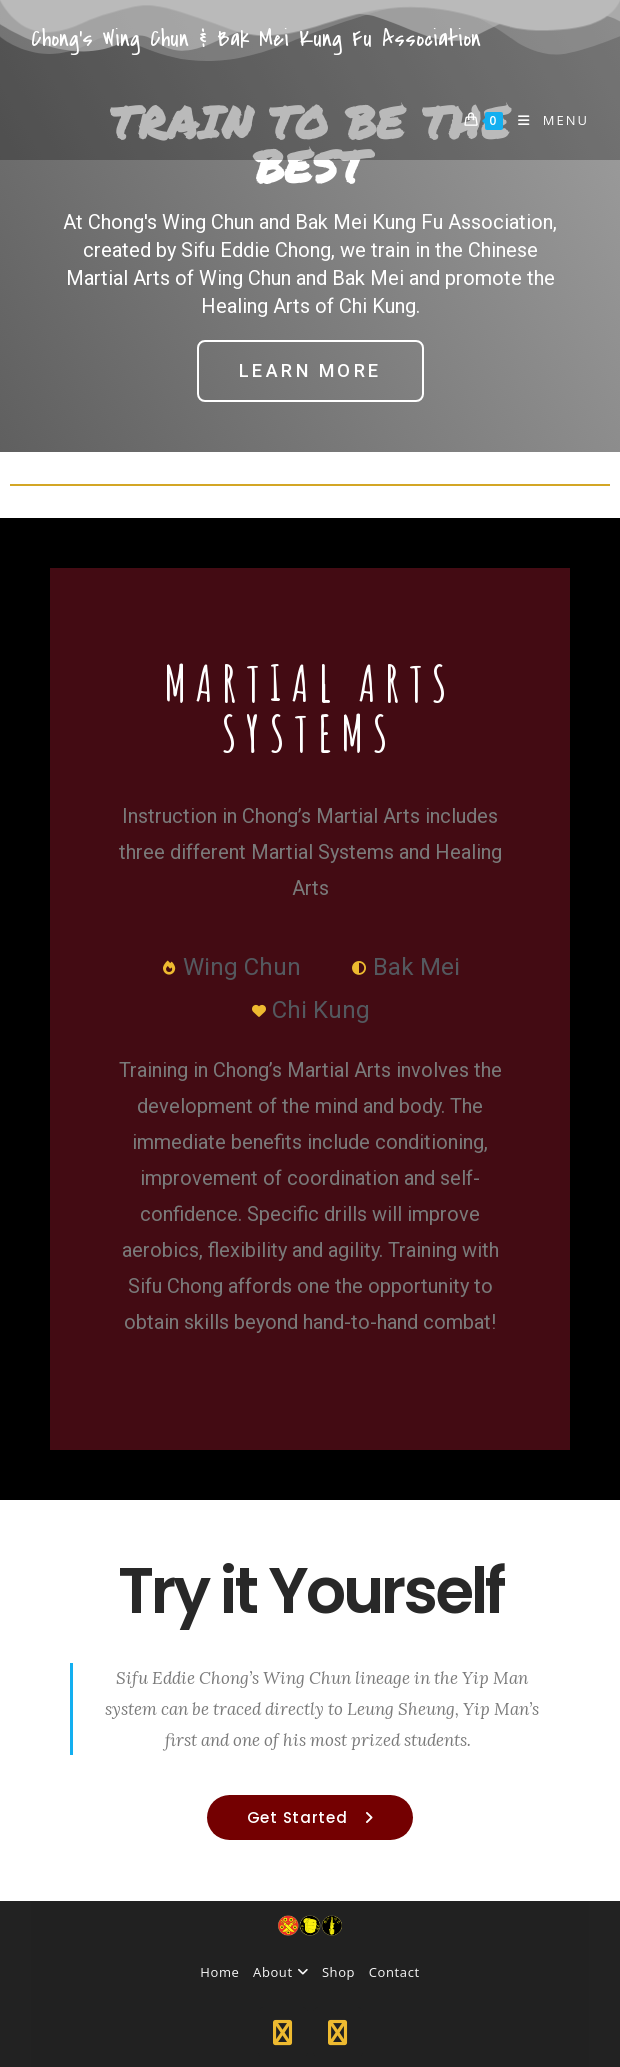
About (280, 1972)
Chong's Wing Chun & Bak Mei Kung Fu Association (256, 39)
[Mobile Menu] (546, 120)
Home (219, 1972)
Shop (338, 1972)
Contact (394, 1972)
